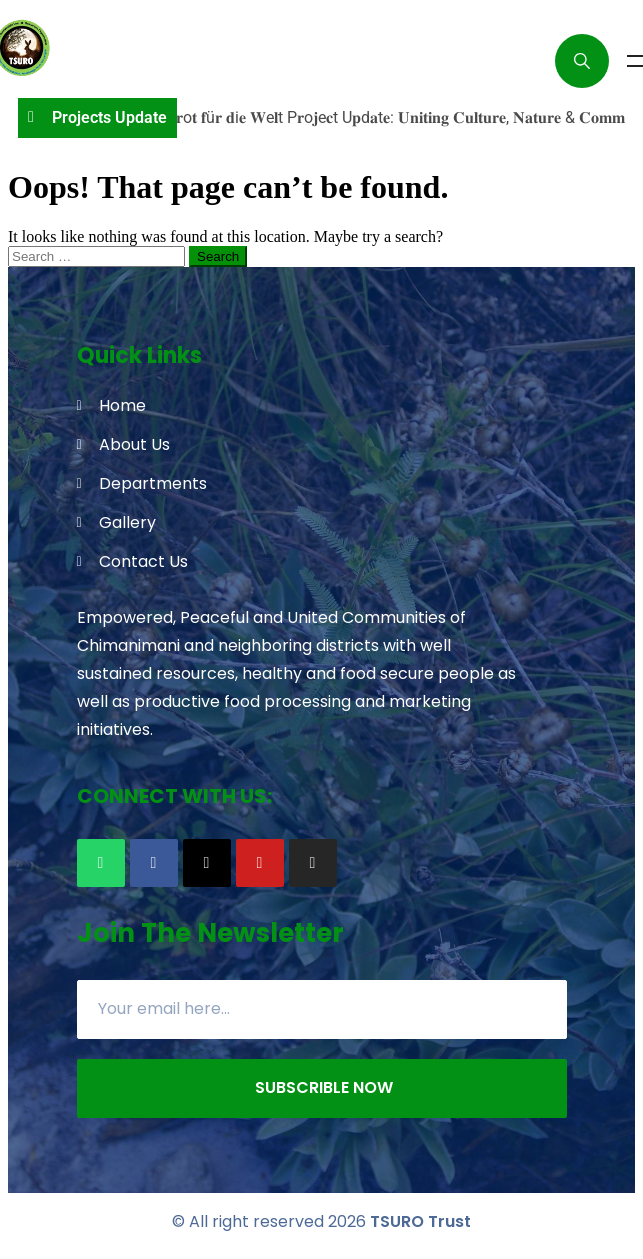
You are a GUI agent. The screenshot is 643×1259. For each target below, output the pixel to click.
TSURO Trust (420, 1221)
